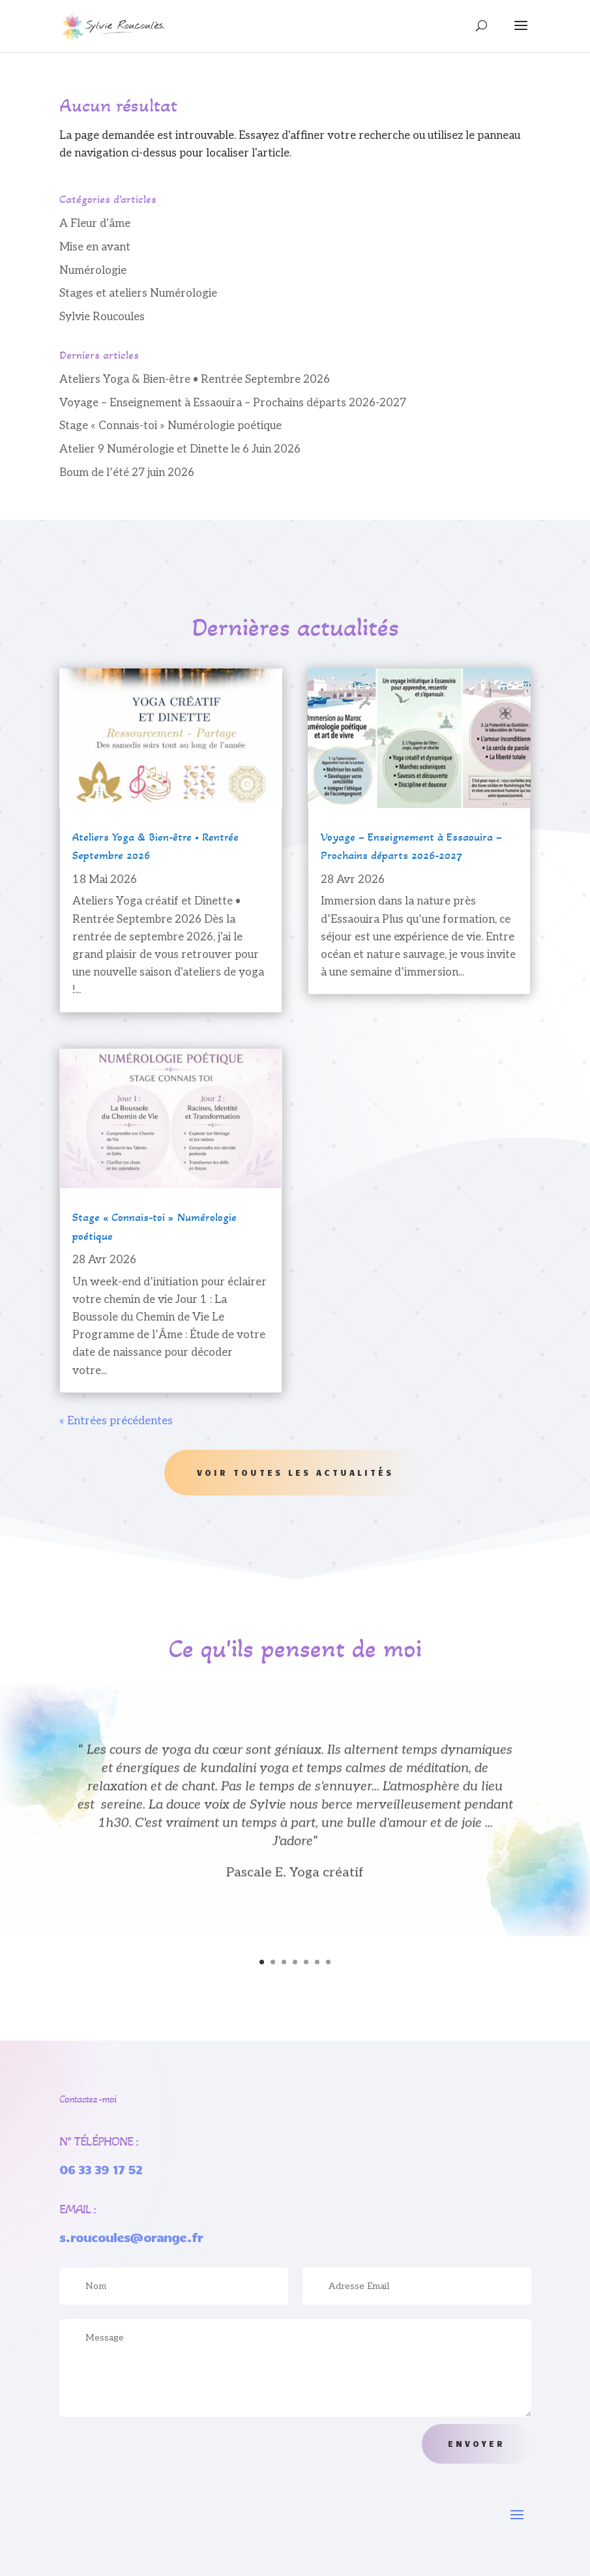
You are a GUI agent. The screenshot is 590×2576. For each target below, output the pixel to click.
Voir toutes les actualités (295, 1472)
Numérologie (92, 270)
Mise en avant (94, 247)
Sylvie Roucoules (102, 316)
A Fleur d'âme (94, 223)
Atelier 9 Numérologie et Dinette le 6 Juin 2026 (180, 449)
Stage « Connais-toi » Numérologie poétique (170, 425)
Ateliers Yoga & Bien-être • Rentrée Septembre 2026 (194, 379)
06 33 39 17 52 (100, 2169)
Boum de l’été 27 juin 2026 (126, 472)
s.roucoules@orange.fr (131, 2237)
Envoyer (476, 2443)
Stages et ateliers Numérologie (138, 293)
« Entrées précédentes (116, 1421)
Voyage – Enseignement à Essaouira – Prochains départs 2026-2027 (232, 403)
